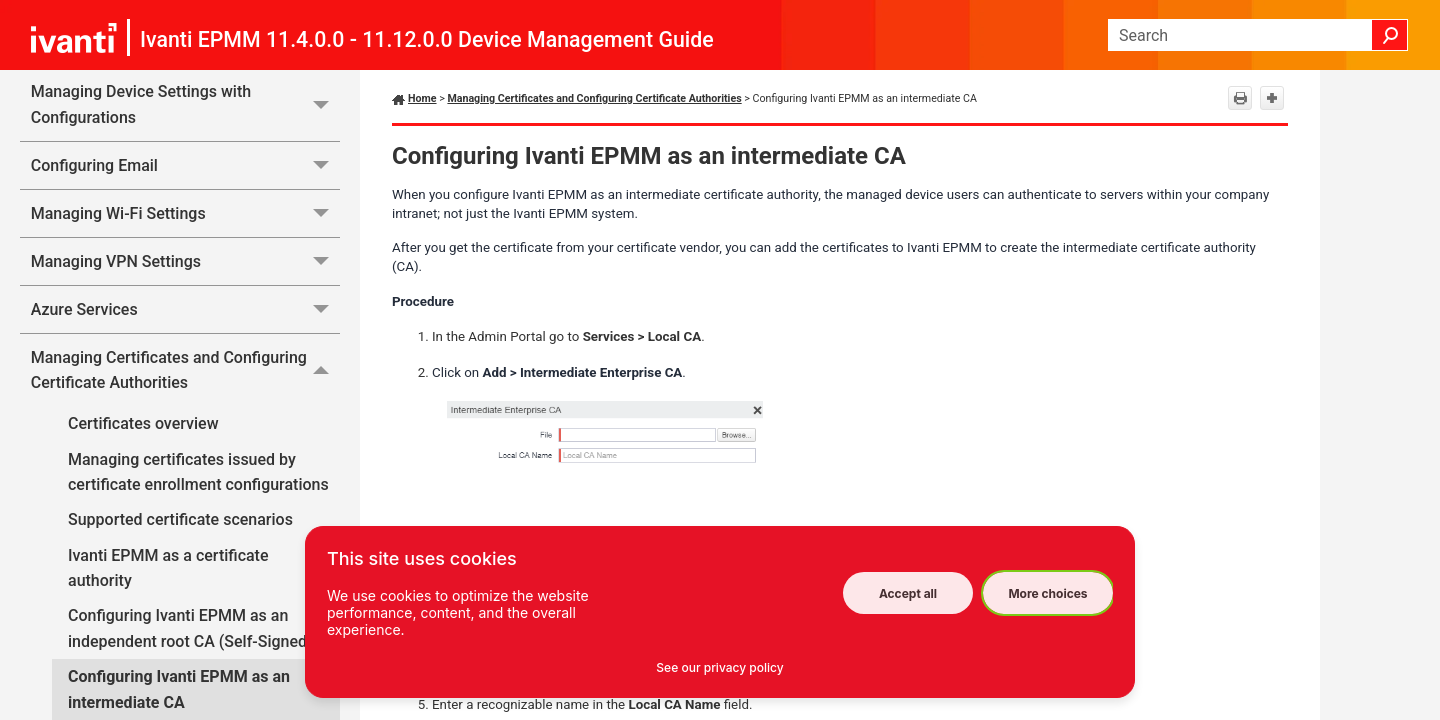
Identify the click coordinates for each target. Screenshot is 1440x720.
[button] (1390, 35)
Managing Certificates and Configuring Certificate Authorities (185, 370)
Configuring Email (185, 165)
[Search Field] (1258, 35)
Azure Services (185, 309)
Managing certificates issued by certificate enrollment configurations (198, 472)
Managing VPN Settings (185, 261)
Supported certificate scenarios (180, 519)
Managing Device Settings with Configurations (185, 104)
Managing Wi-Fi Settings (185, 213)
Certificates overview (143, 423)
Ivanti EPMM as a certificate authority (168, 568)
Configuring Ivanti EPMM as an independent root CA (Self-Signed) (190, 628)
